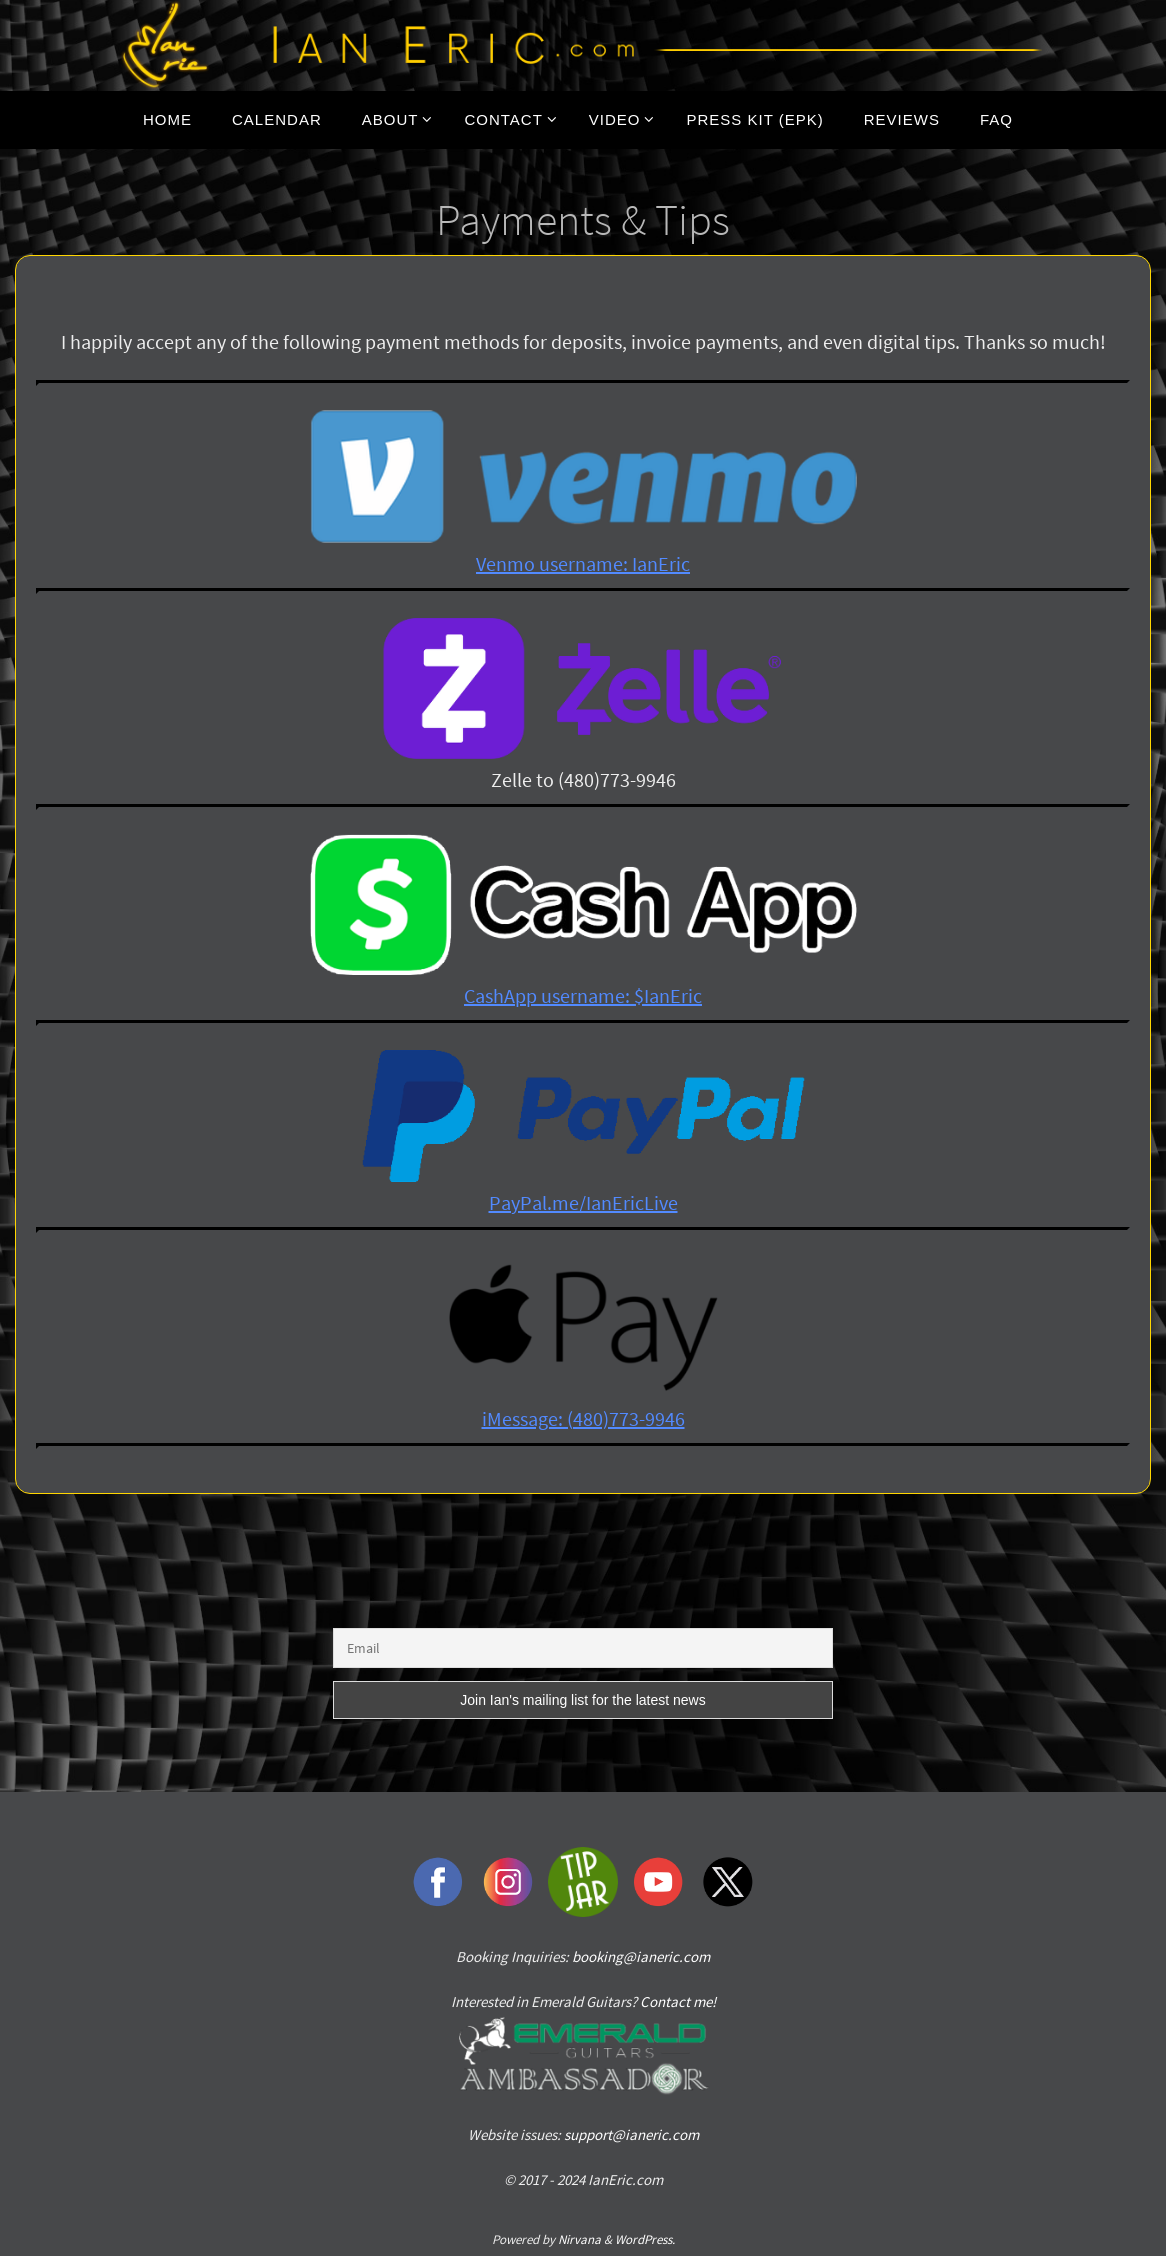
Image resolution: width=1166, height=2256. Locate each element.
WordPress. (645, 2239)
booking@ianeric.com (641, 1956)
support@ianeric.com (631, 2134)
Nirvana (579, 2239)
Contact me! (678, 2001)
